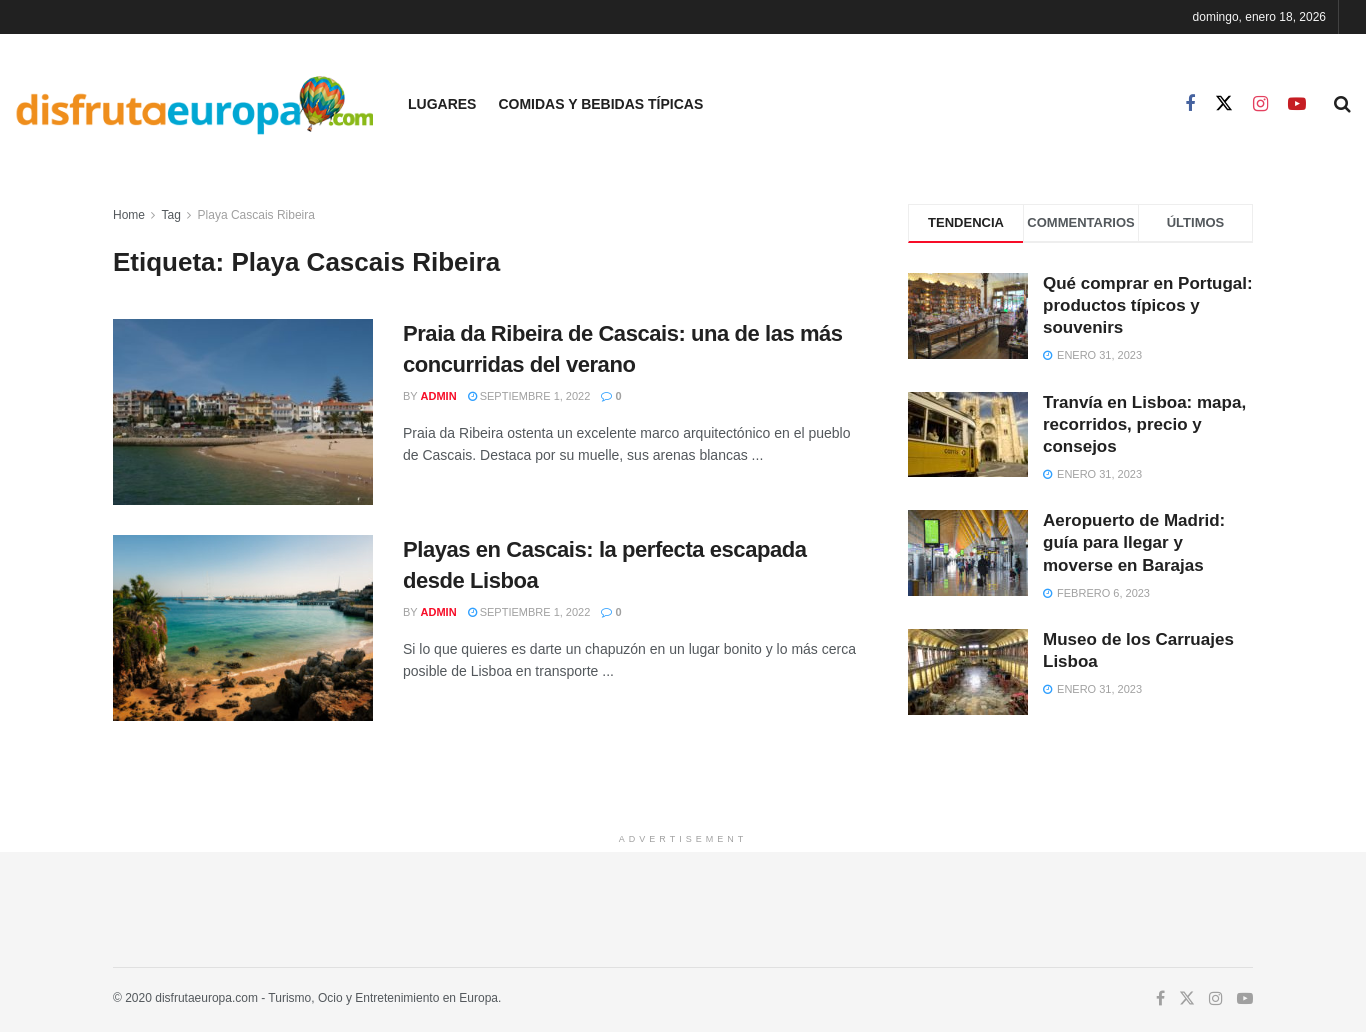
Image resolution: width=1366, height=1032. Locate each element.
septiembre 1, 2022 (529, 396)
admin (439, 396)
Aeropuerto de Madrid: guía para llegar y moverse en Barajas (1134, 542)
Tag (170, 215)
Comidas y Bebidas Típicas (600, 104)
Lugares (442, 104)
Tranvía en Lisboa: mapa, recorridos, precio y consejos (1144, 424)
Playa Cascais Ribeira (256, 215)
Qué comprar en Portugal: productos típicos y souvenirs (1148, 305)
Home (129, 215)
